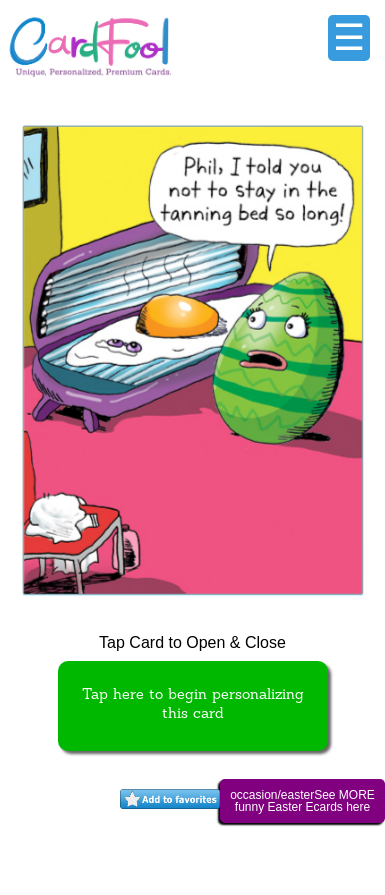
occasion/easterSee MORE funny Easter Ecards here (302, 801)
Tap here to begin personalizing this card (193, 705)
